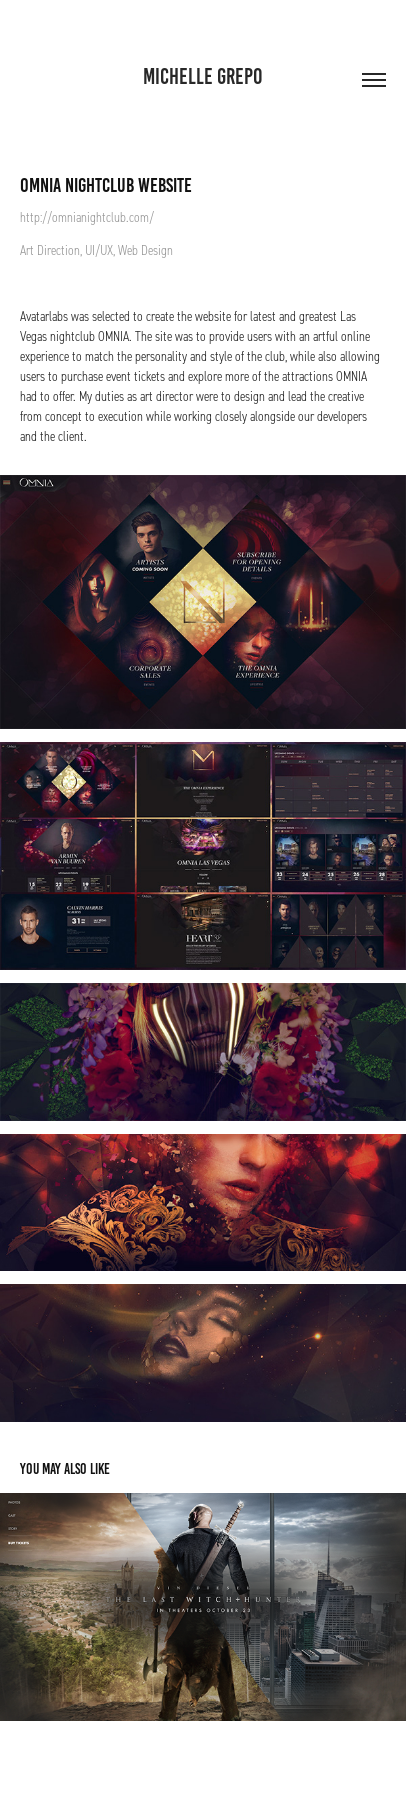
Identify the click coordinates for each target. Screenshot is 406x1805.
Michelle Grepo (203, 76)
